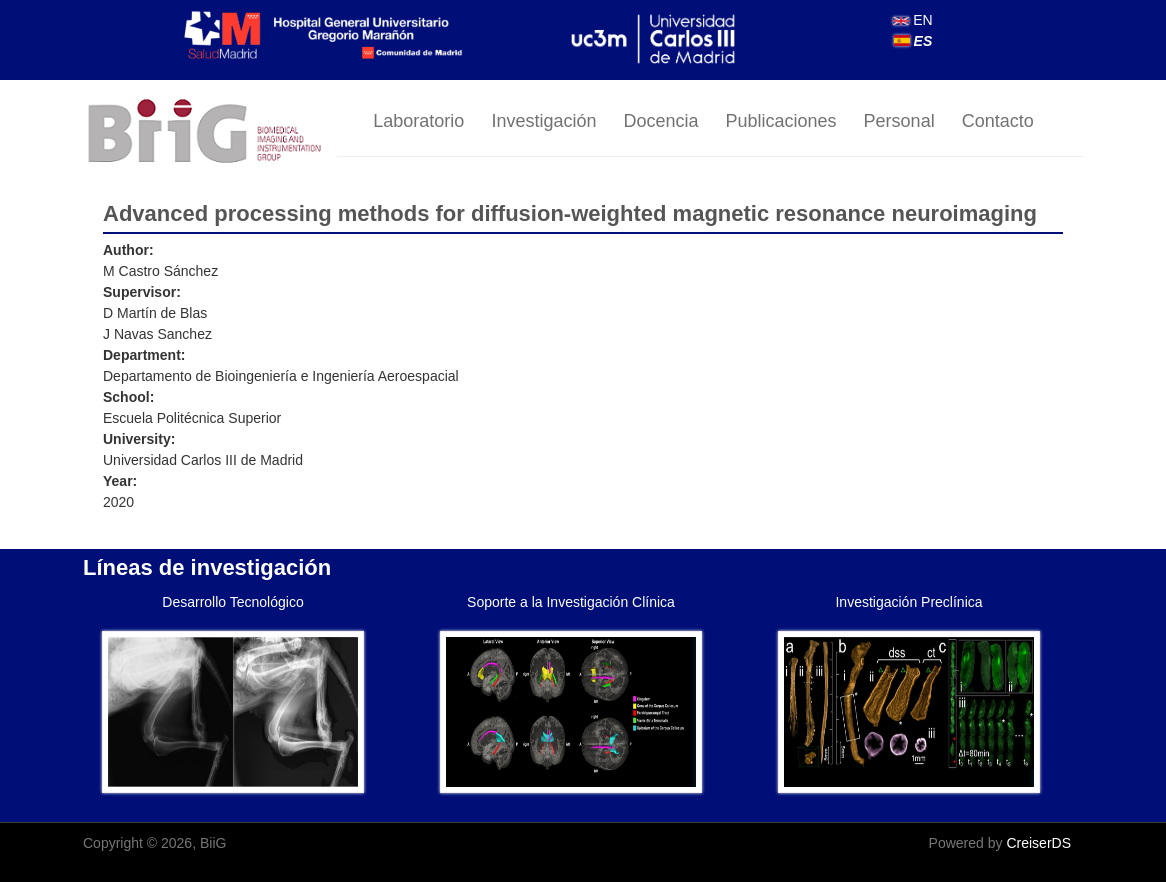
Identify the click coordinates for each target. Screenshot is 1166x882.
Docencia (660, 121)
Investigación (543, 121)
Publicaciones (781, 121)
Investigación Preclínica (908, 602)
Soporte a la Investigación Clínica (571, 602)
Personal (899, 121)
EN (912, 20)
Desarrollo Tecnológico (232, 602)
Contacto (998, 121)
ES (913, 41)
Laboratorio (418, 121)
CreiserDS (1038, 843)
